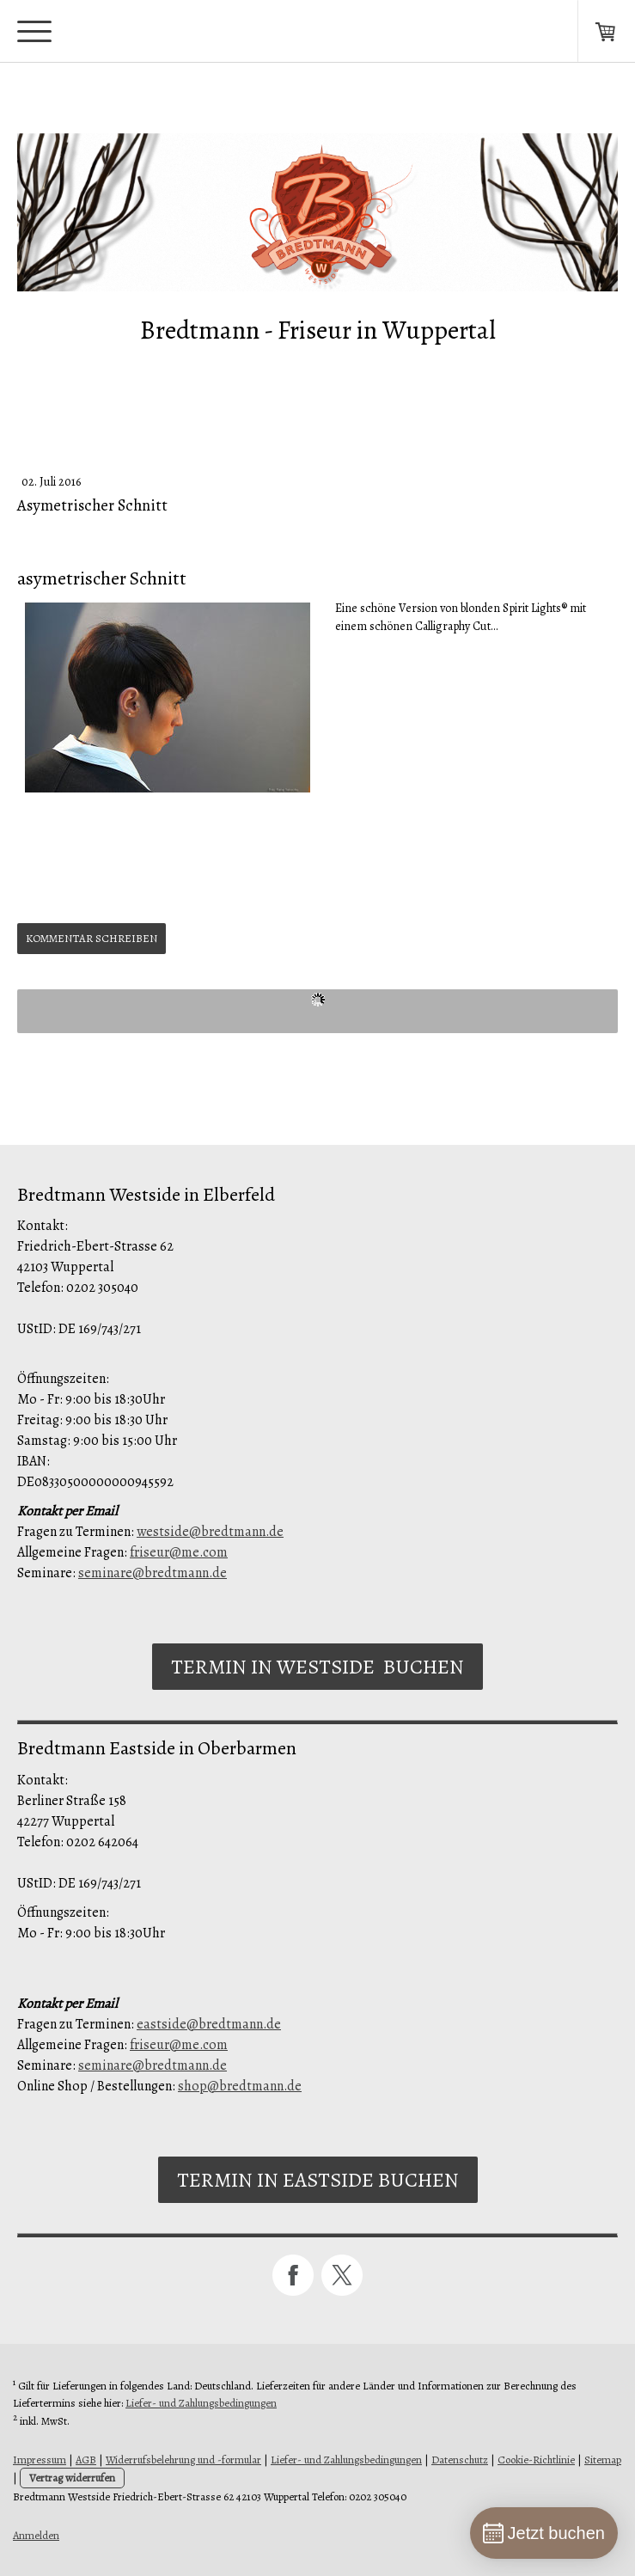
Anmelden (36, 2535)
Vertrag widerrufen (72, 2477)
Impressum (39, 2459)
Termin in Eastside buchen (318, 2180)
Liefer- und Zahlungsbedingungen (201, 2402)
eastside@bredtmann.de (209, 2024)
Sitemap (602, 2459)
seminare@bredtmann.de (152, 1572)
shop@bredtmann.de (240, 2086)
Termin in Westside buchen (317, 1666)
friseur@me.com (179, 1552)
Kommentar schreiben (91, 938)
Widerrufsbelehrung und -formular (183, 2459)
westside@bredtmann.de (210, 1531)
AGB (86, 2459)
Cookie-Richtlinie (536, 2459)
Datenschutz (459, 2459)
